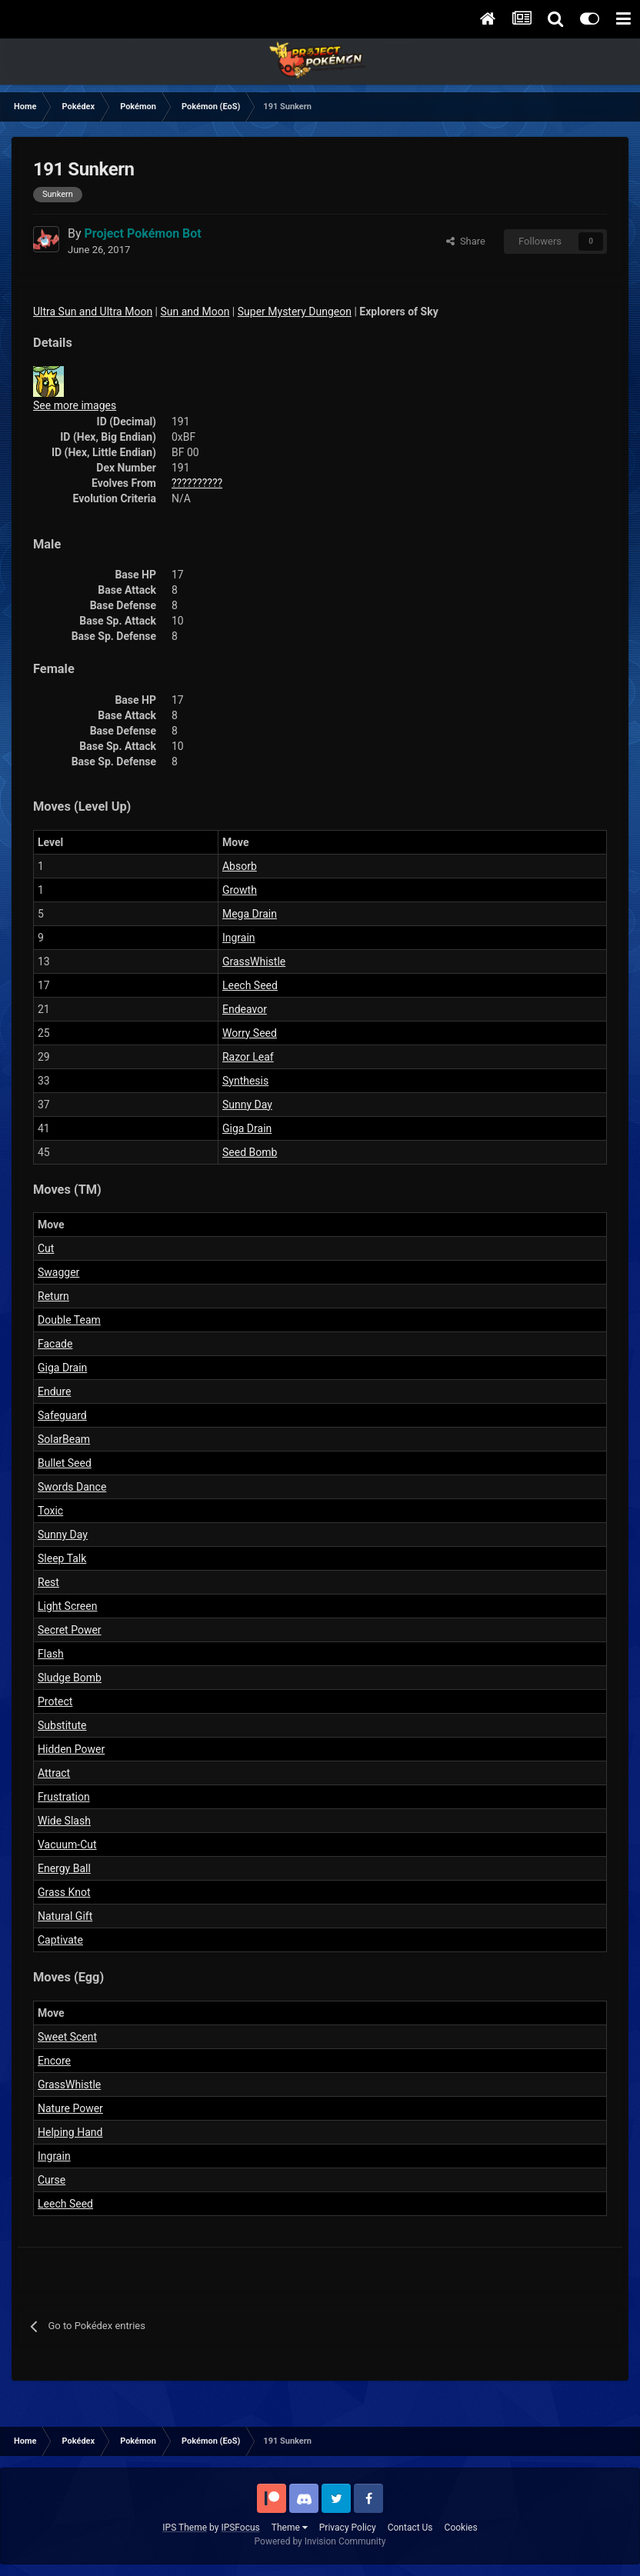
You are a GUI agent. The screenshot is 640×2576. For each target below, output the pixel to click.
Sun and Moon (195, 311)
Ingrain (238, 937)
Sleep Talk (62, 1558)
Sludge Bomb (70, 1677)
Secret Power (70, 1630)
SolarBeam (64, 1439)
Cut (46, 1248)
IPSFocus (240, 2527)
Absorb (239, 866)
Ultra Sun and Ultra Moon (92, 311)
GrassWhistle (253, 961)
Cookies (461, 2527)
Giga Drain (247, 1128)
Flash (51, 1654)
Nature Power (70, 2108)
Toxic (50, 1511)
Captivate (60, 1940)
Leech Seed (250, 985)
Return (53, 1296)
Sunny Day (247, 1104)
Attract (54, 1773)
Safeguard (62, 1415)
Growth (239, 890)
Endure (54, 1391)
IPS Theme (184, 2527)
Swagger (58, 1272)
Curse (51, 2180)
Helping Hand (70, 2132)
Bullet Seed (65, 1463)
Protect (55, 1701)
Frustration (64, 1797)
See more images (74, 405)
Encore (54, 2060)
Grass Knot (64, 1892)
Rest (48, 1582)
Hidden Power (71, 1749)
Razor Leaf (248, 1057)
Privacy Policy (347, 2527)
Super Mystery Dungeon (295, 311)
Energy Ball (64, 1868)
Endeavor (244, 1009)
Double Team (69, 1320)
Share (465, 241)
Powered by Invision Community (320, 2541)
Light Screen (67, 1606)
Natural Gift (65, 1916)
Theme (290, 2527)
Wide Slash (64, 1821)
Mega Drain (249, 914)
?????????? (197, 483)
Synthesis (245, 1081)
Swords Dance (72, 1487)
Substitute (62, 1725)
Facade (55, 1344)
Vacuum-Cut (67, 1844)
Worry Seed (249, 1033)
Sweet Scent (67, 2037)
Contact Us (410, 2527)
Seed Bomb (249, 1152)
